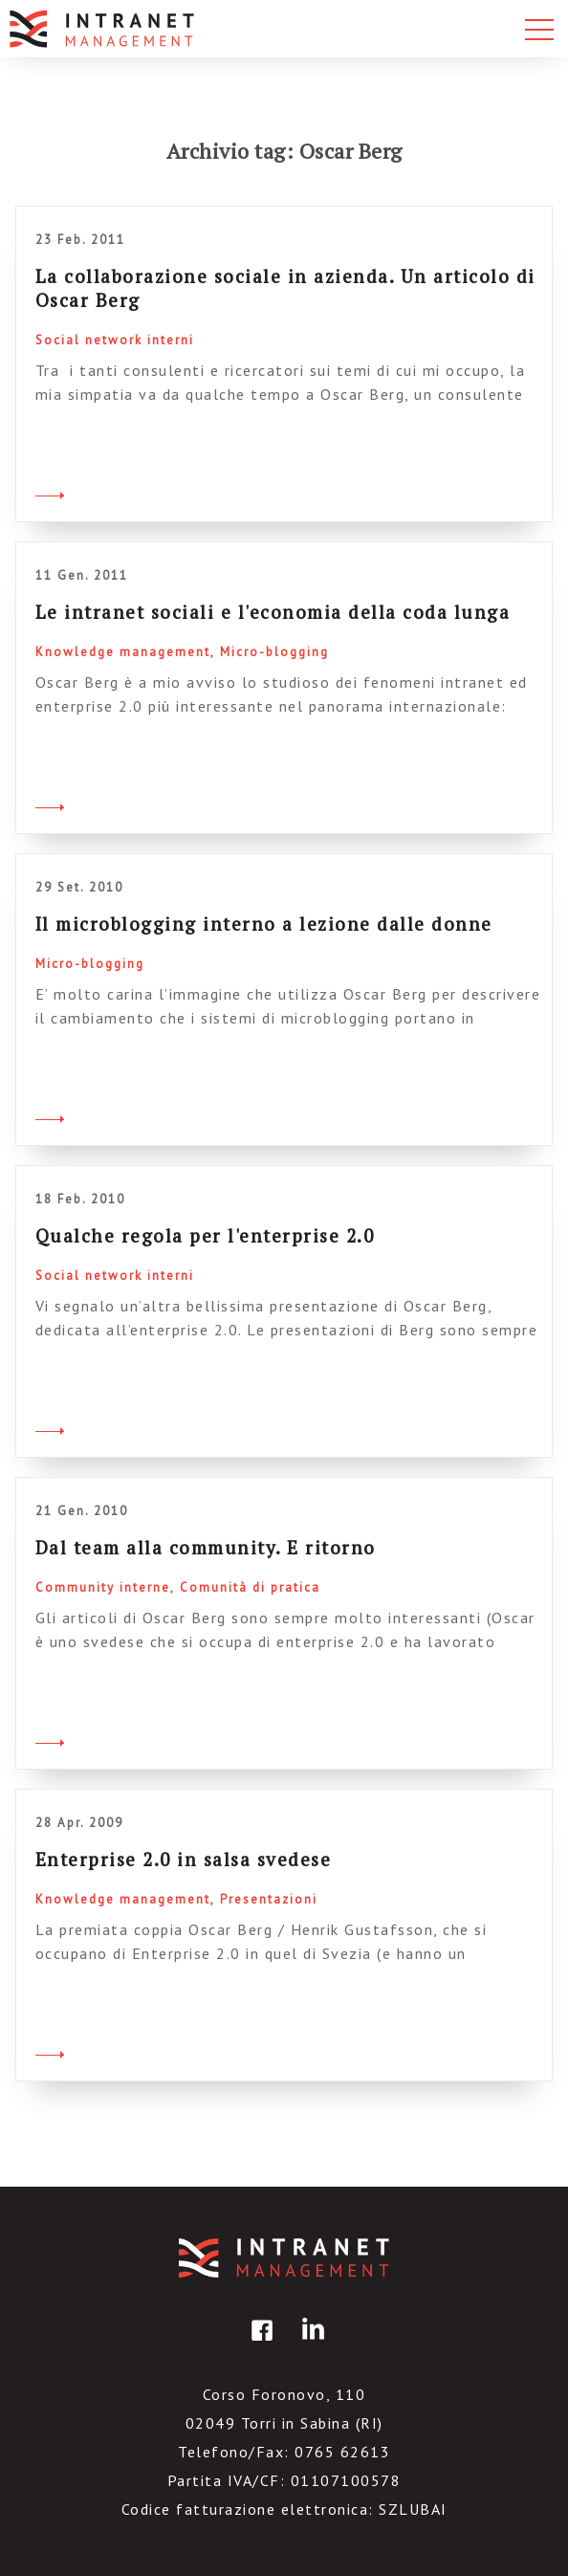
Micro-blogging (274, 652)
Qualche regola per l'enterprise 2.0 (205, 1235)
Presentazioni (268, 1899)
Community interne (102, 1587)
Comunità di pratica (250, 1587)
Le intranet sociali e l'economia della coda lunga (273, 612)
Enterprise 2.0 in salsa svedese (183, 1859)
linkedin (309, 2344)
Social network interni (114, 340)
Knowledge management (122, 652)
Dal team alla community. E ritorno (205, 1547)
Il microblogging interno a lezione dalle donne (263, 924)
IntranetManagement (284, 2257)
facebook (259, 2344)
